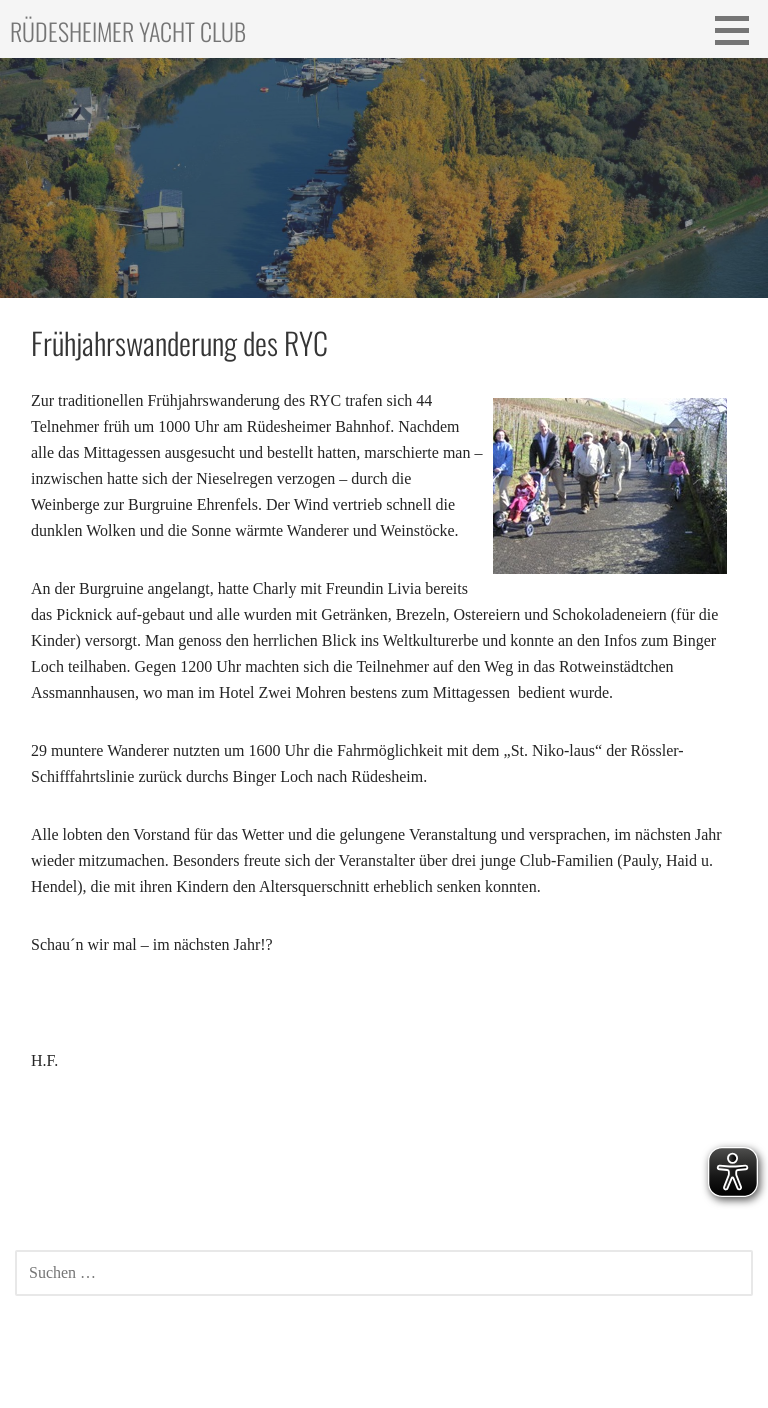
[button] (739, 30)
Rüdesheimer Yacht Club (128, 31)
